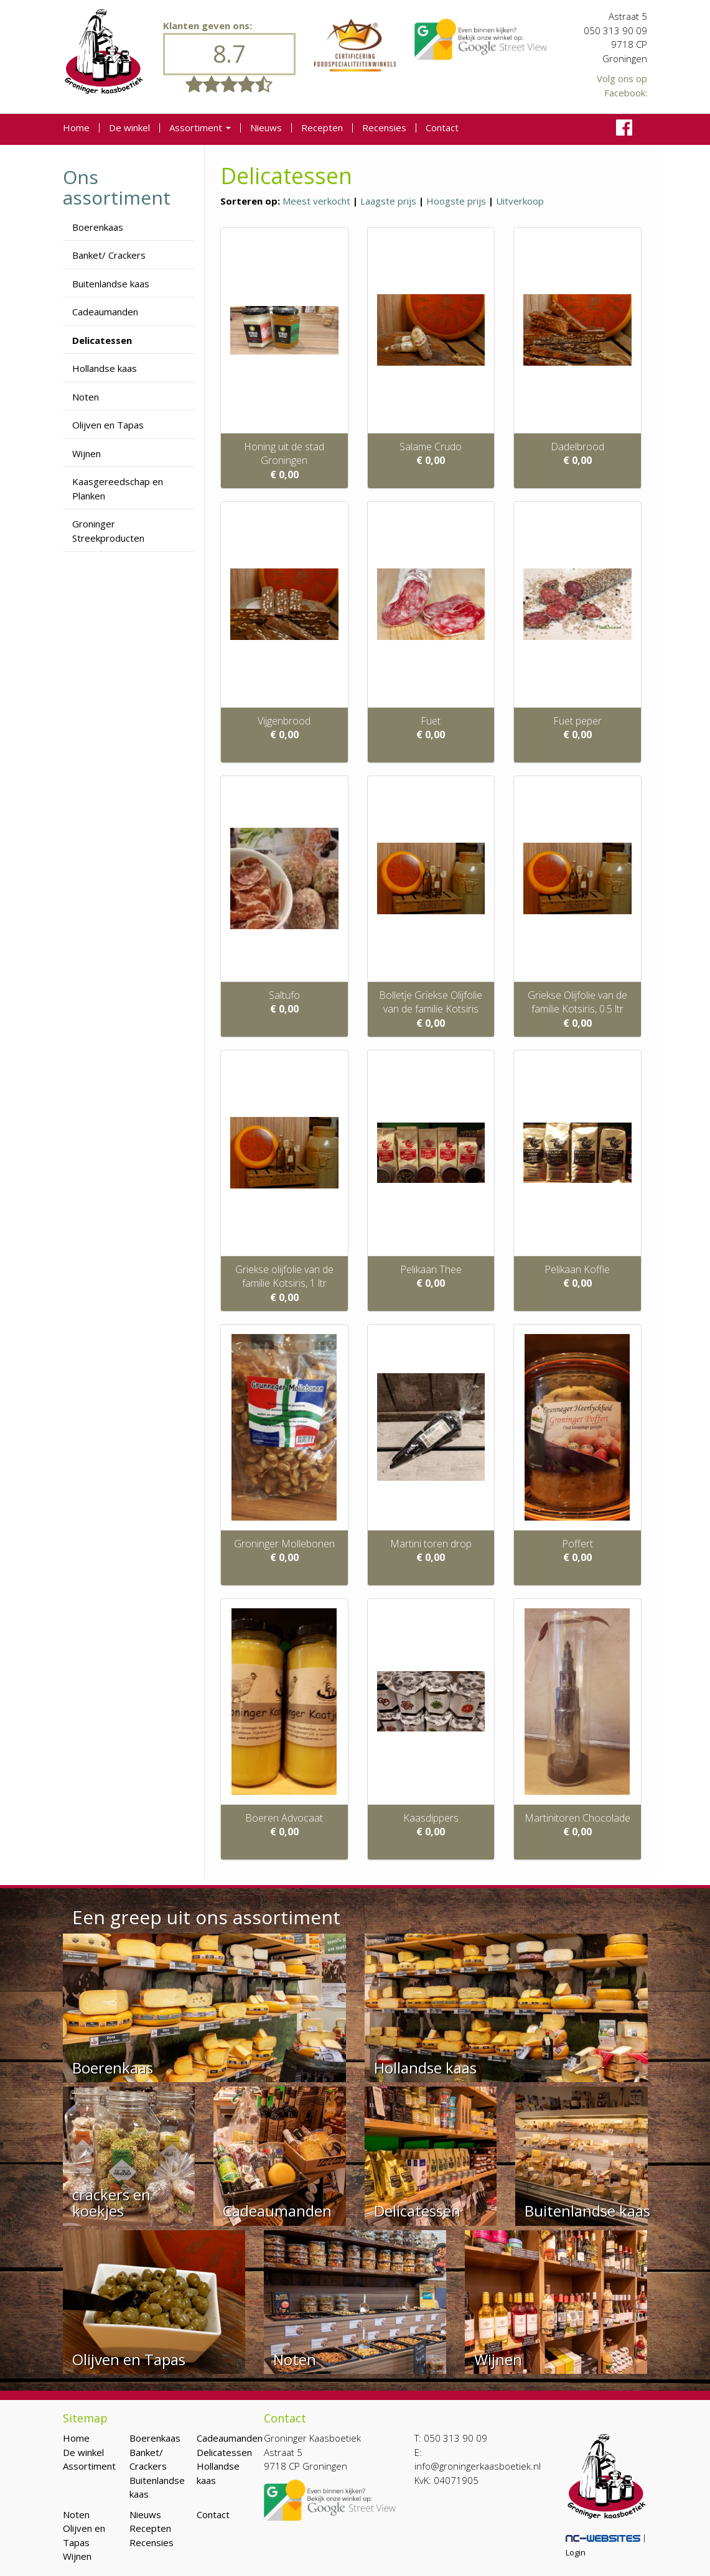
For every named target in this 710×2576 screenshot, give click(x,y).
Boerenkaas (97, 227)
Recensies (384, 127)
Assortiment (200, 127)
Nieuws (266, 127)
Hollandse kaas (104, 368)
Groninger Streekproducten (108, 530)
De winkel (129, 127)
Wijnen (86, 453)
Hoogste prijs (456, 201)
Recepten (322, 127)
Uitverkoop (520, 201)
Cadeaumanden (105, 311)
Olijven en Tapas (108, 425)
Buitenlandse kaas (110, 283)
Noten (85, 397)
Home (76, 127)
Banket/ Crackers (109, 255)
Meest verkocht (316, 201)
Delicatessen (102, 340)
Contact (442, 127)
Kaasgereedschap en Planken (117, 488)
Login (576, 2552)
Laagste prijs (388, 201)
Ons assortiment (116, 187)
